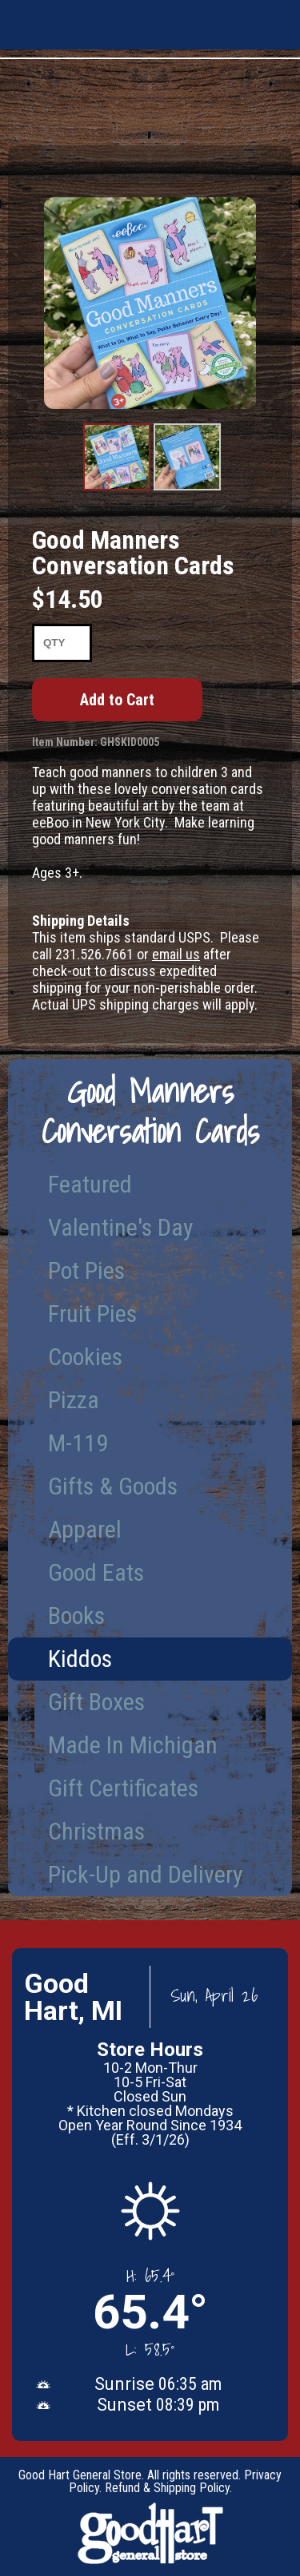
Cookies (85, 1357)
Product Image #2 (187, 489)
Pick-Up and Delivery (145, 1874)
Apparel (85, 1529)
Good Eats (96, 1572)
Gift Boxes (96, 1702)
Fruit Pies (92, 1314)
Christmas (96, 1831)
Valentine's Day (121, 1227)
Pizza (73, 1400)
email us (176, 954)
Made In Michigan (133, 1745)
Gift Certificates (123, 1788)
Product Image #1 (116, 489)
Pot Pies (86, 1270)
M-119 (78, 1443)
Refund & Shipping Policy (167, 2487)
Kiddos (80, 1659)
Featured (90, 1184)
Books (76, 1615)
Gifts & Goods (113, 1486)
